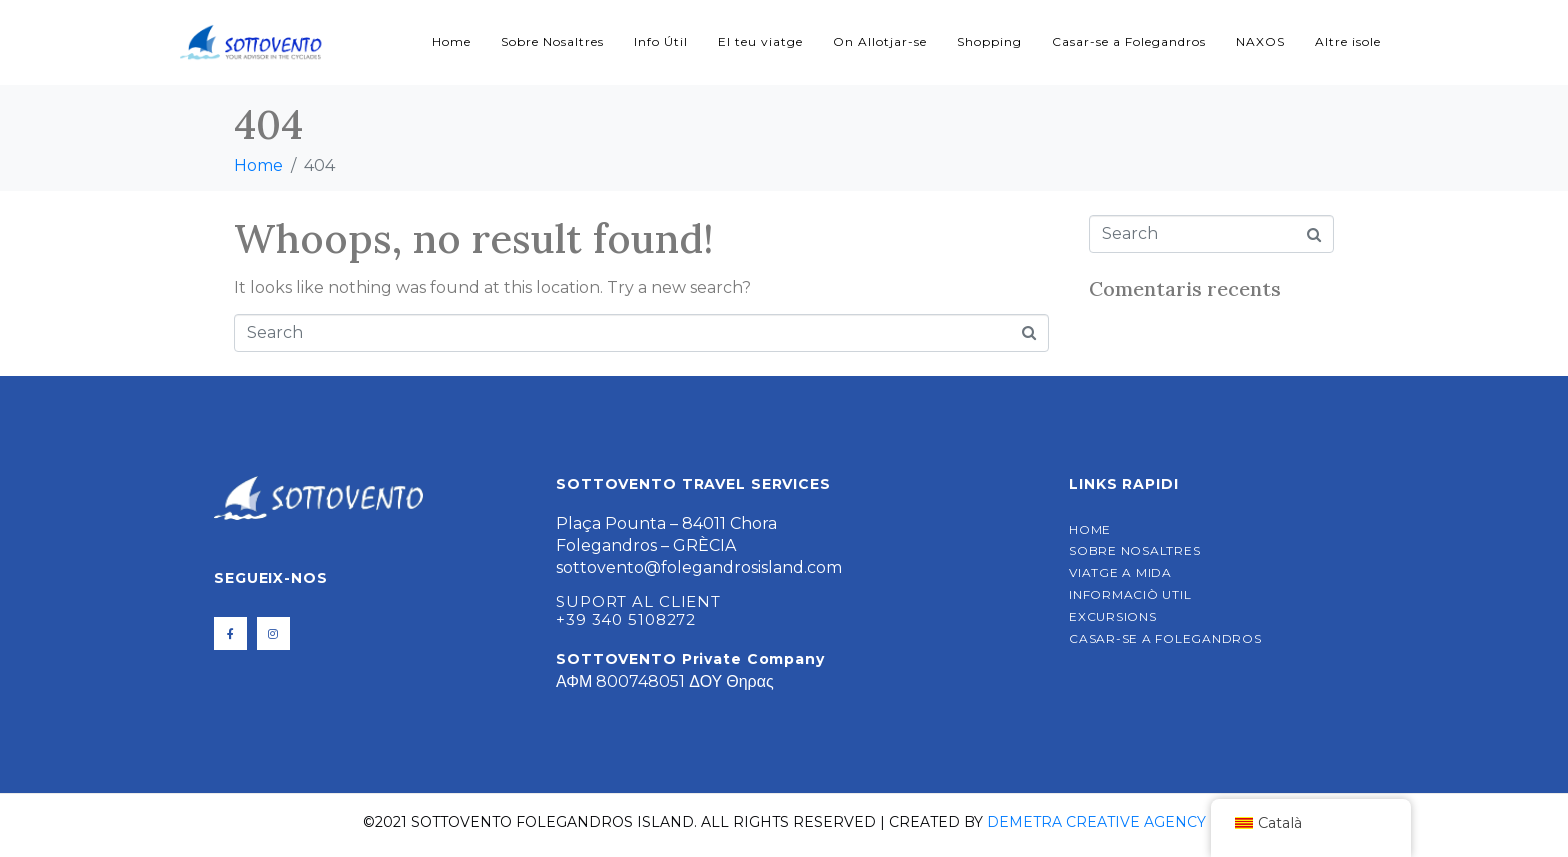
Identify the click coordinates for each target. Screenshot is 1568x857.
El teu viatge (760, 41)
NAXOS (1260, 41)
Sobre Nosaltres (552, 41)
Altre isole (1348, 41)
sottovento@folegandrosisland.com (699, 567)
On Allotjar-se (880, 41)
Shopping (989, 41)
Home (451, 41)
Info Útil (661, 41)
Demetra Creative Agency (1096, 822)
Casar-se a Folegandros (1129, 41)
